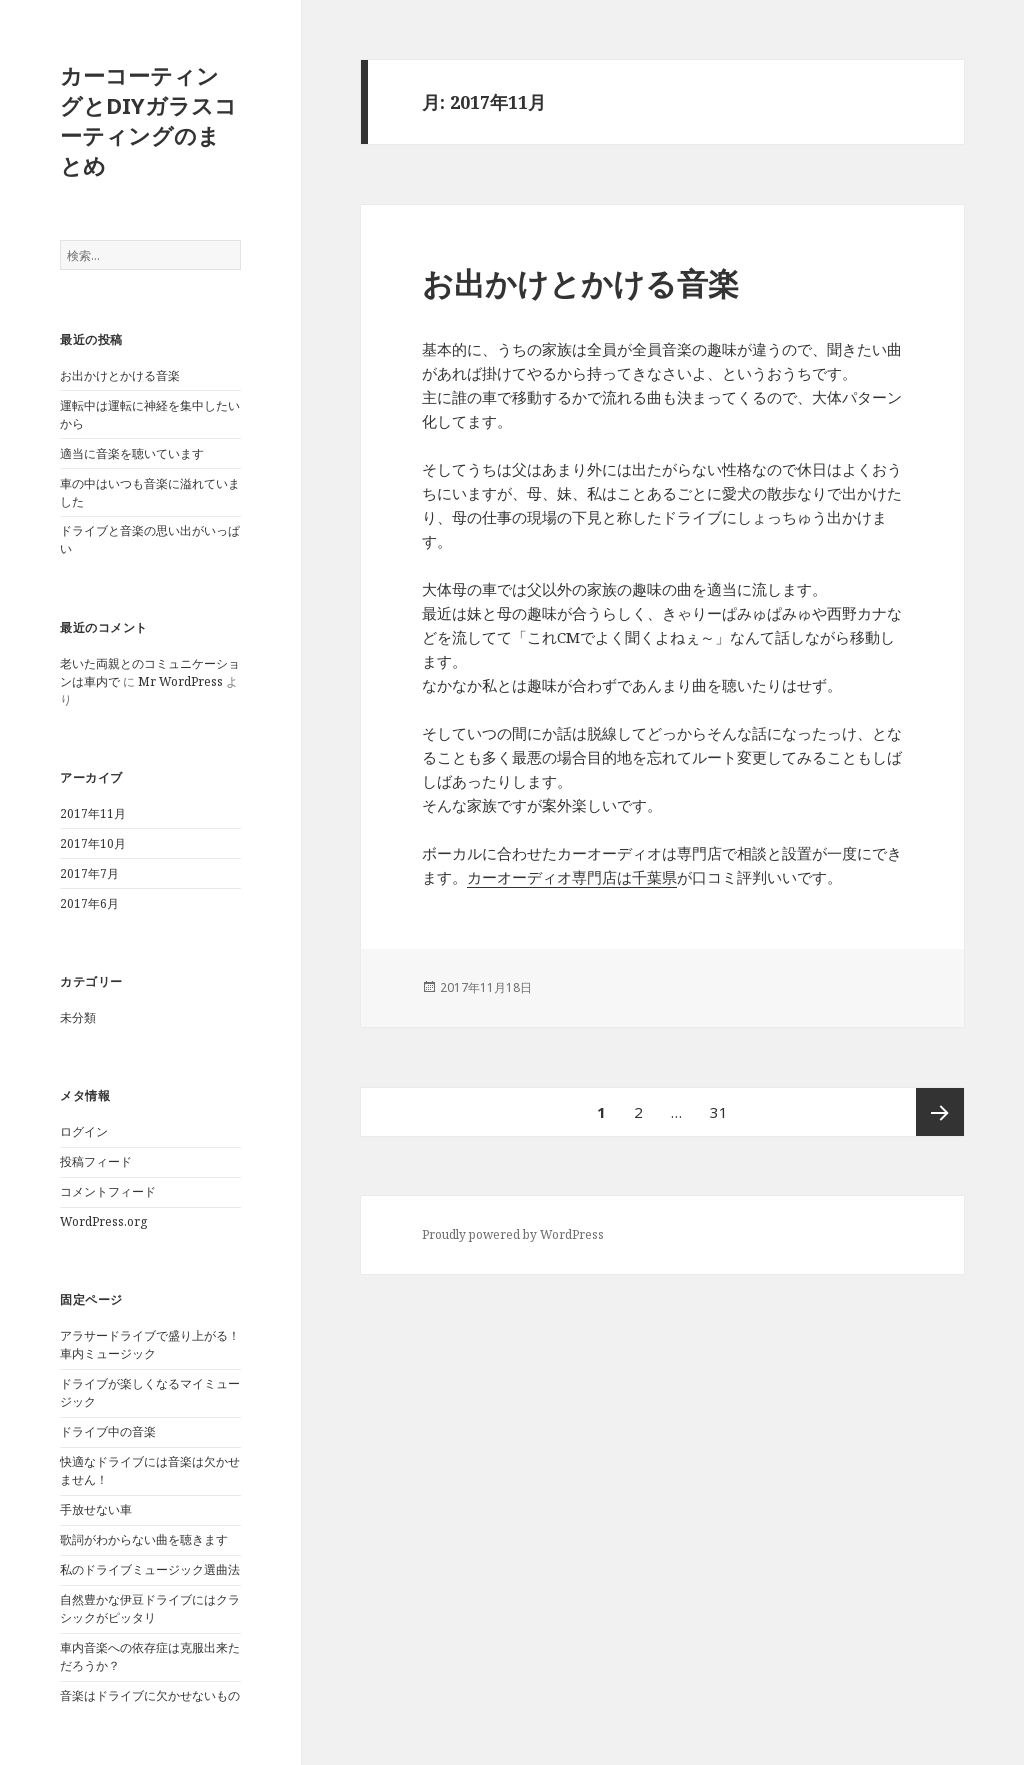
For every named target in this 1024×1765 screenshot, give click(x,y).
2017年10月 (93, 843)
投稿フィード (96, 1161)
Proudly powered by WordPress (513, 1234)
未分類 (78, 1017)
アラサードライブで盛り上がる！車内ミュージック (150, 1344)
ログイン (84, 1131)
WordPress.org (103, 1221)
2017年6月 (89, 903)
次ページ (940, 1112)
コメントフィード (108, 1191)
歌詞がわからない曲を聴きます (144, 1539)
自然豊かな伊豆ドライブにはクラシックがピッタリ (150, 1608)
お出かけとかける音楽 (120, 375)
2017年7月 (89, 873)
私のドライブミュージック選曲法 (150, 1569)
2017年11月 (93, 813)
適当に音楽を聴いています (132, 453)
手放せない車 (96, 1509)
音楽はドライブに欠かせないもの (150, 1695)
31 (719, 1112)
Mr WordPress (180, 681)
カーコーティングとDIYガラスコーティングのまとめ (148, 120)
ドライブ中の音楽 (108, 1431)
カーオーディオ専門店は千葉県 (572, 877)
